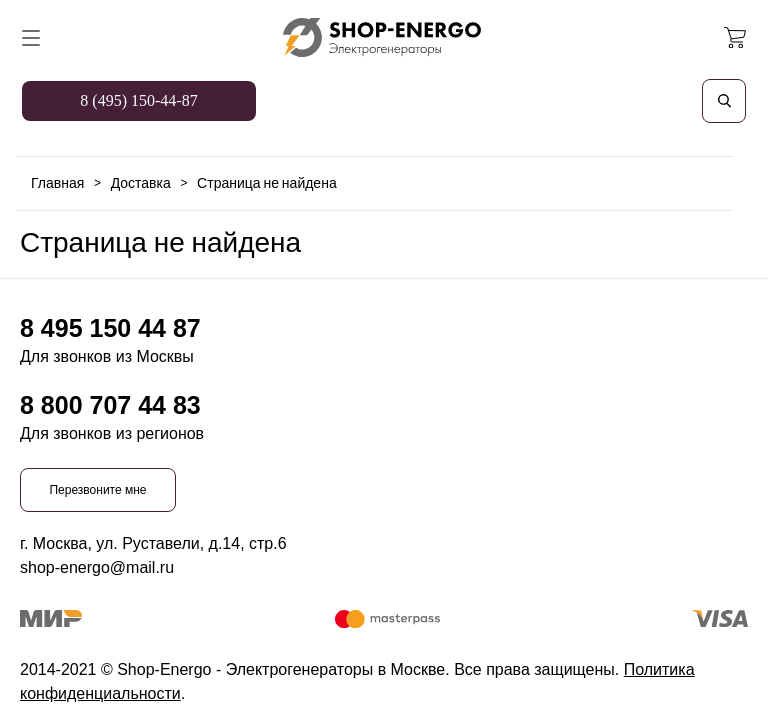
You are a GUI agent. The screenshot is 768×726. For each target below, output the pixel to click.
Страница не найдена (267, 183)
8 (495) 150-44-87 (138, 100)
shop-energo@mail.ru (97, 567)
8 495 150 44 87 (110, 328)
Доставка (141, 183)
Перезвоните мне (97, 490)
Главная (57, 183)
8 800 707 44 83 (110, 405)
